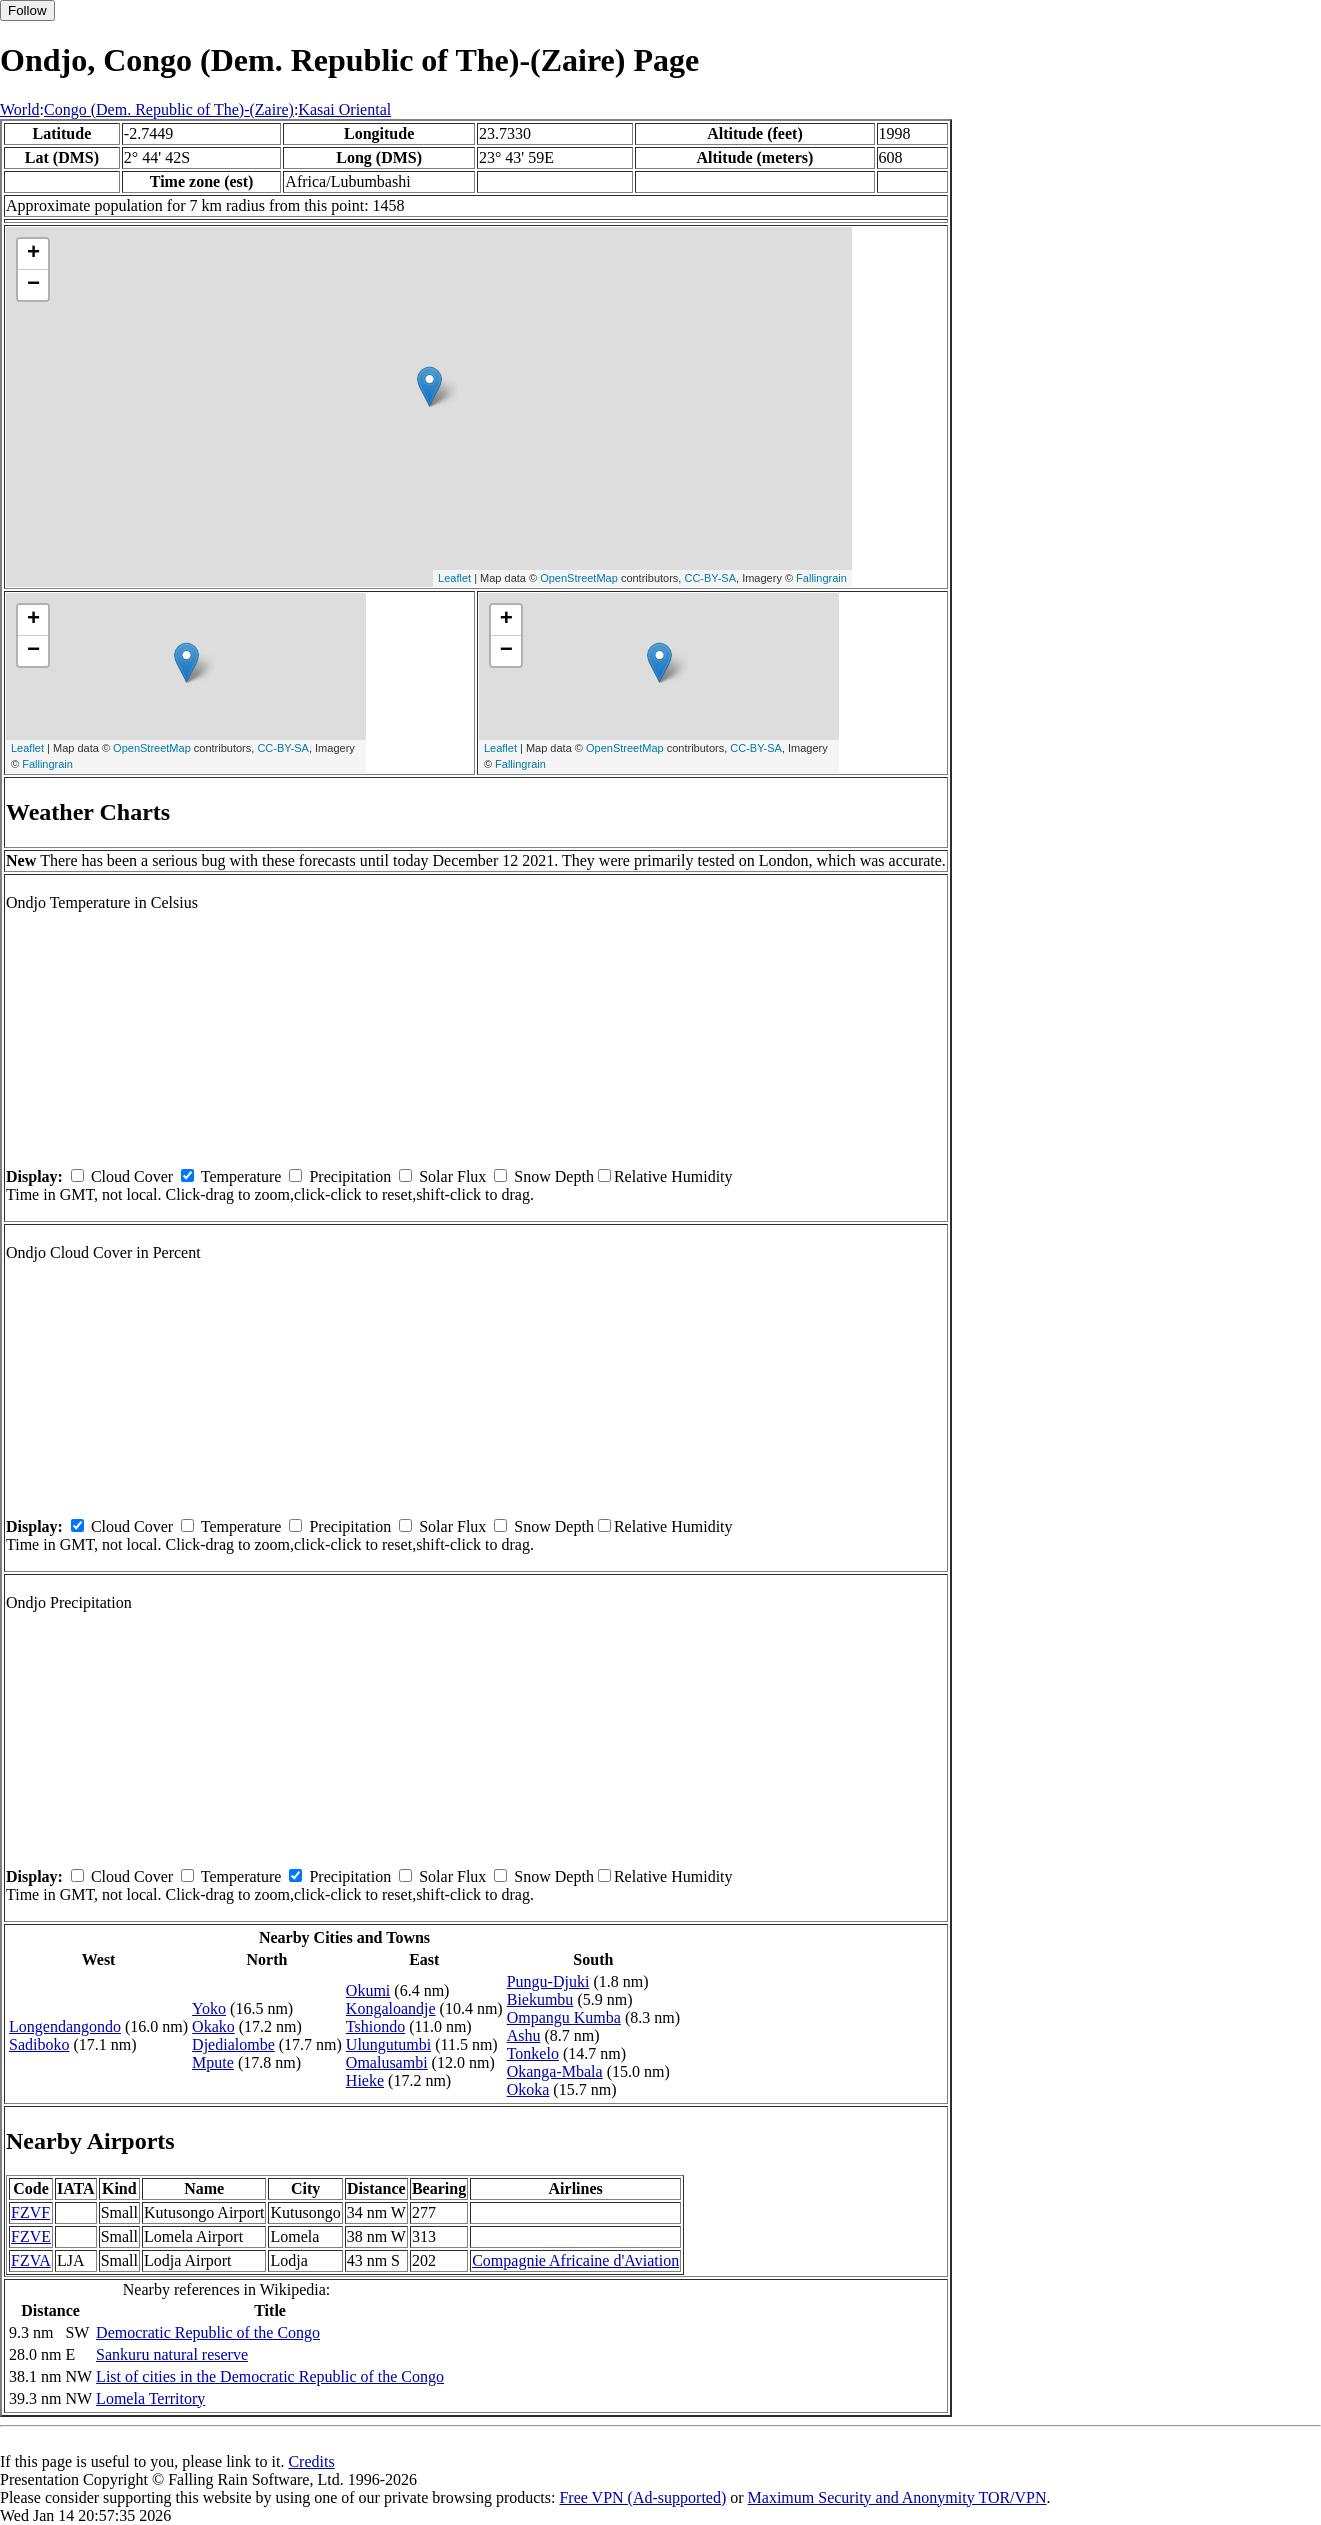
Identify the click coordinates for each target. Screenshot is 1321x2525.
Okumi (368, 1990)
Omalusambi (387, 2062)
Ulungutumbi (388, 2044)
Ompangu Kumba (564, 2017)
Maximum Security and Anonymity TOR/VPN (897, 2497)
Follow (27, 10)
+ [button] (33, 254)
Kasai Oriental (344, 109)
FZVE (31, 2236)
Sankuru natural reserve (172, 2354)
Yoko (209, 2008)
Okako (213, 2026)
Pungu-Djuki (548, 1981)
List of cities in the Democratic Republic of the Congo (270, 2376)
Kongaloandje (391, 2008)
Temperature (241, 1176)
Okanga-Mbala (555, 2071)
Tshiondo (375, 2026)
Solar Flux (452, 1176)
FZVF (30, 2212)
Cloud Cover (132, 1176)
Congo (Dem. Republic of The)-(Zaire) (169, 109)
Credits (311, 2461)
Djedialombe (233, 2044)
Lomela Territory (150, 2398)
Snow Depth (554, 1176)
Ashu (524, 2035)
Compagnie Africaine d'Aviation (575, 2260)
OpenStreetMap (579, 578)
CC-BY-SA (710, 578)
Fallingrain (821, 578)
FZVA (31, 2260)
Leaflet (454, 578)
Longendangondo (65, 2026)
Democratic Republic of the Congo (208, 2332)
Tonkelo (533, 2053)
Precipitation (350, 1176)
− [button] (33, 285)
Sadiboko (39, 2044)
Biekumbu (540, 1999)
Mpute (213, 2062)
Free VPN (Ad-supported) (642, 2497)
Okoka (528, 2089)
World (20, 109)
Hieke (365, 2080)
